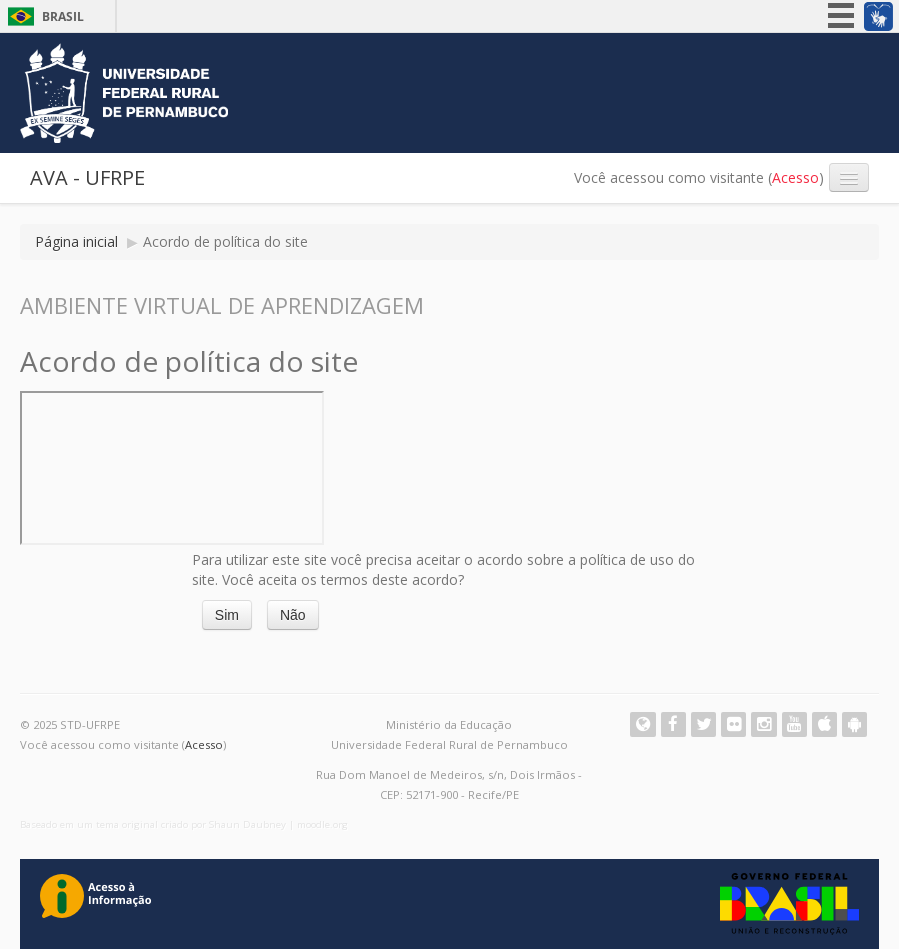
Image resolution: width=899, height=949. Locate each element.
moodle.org (322, 824)
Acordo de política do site (225, 241)
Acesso (795, 177)
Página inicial (76, 241)
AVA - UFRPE (87, 177)
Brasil (63, 16)
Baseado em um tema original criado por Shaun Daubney (153, 824)
